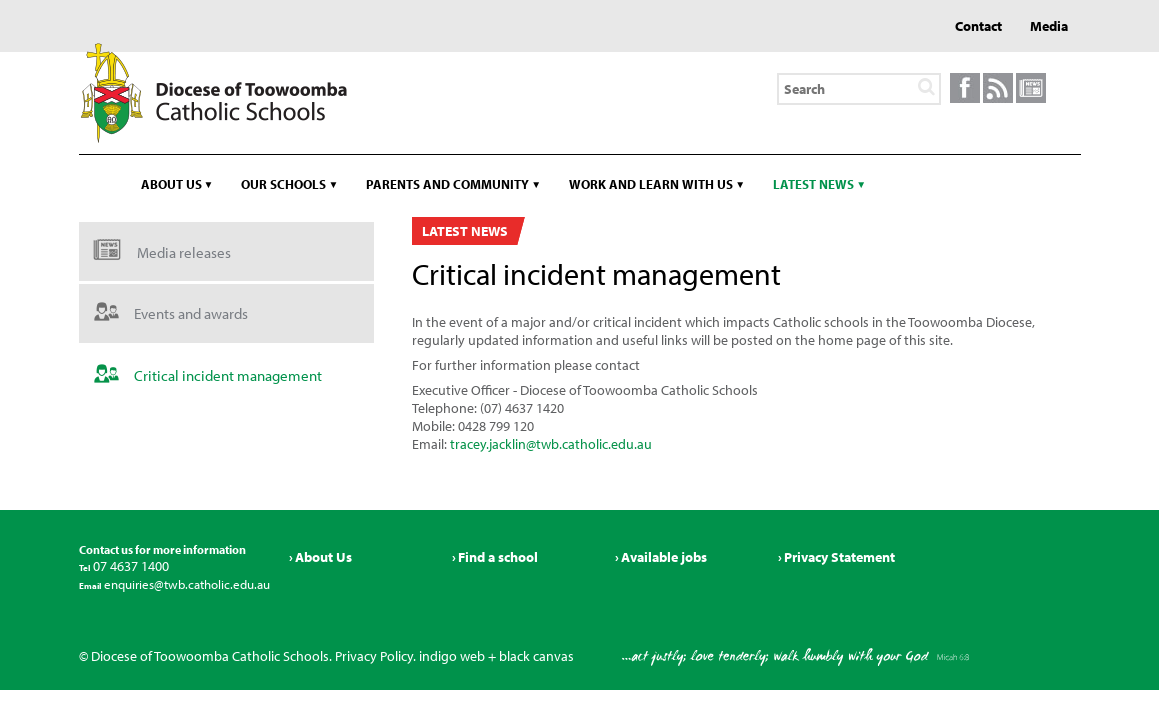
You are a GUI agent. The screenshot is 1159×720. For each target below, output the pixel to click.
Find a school (498, 557)
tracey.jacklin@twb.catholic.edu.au (551, 444)
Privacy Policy (374, 656)
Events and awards (191, 313)
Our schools (283, 184)
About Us (323, 557)
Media (1049, 26)
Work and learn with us (651, 184)
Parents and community (447, 184)
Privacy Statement (839, 557)
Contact (978, 26)
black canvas (536, 656)
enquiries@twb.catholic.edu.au (185, 584)
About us (171, 184)
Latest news (813, 184)
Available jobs (664, 557)
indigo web (452, 656)
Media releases (184, 252)
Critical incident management (228, 375)
